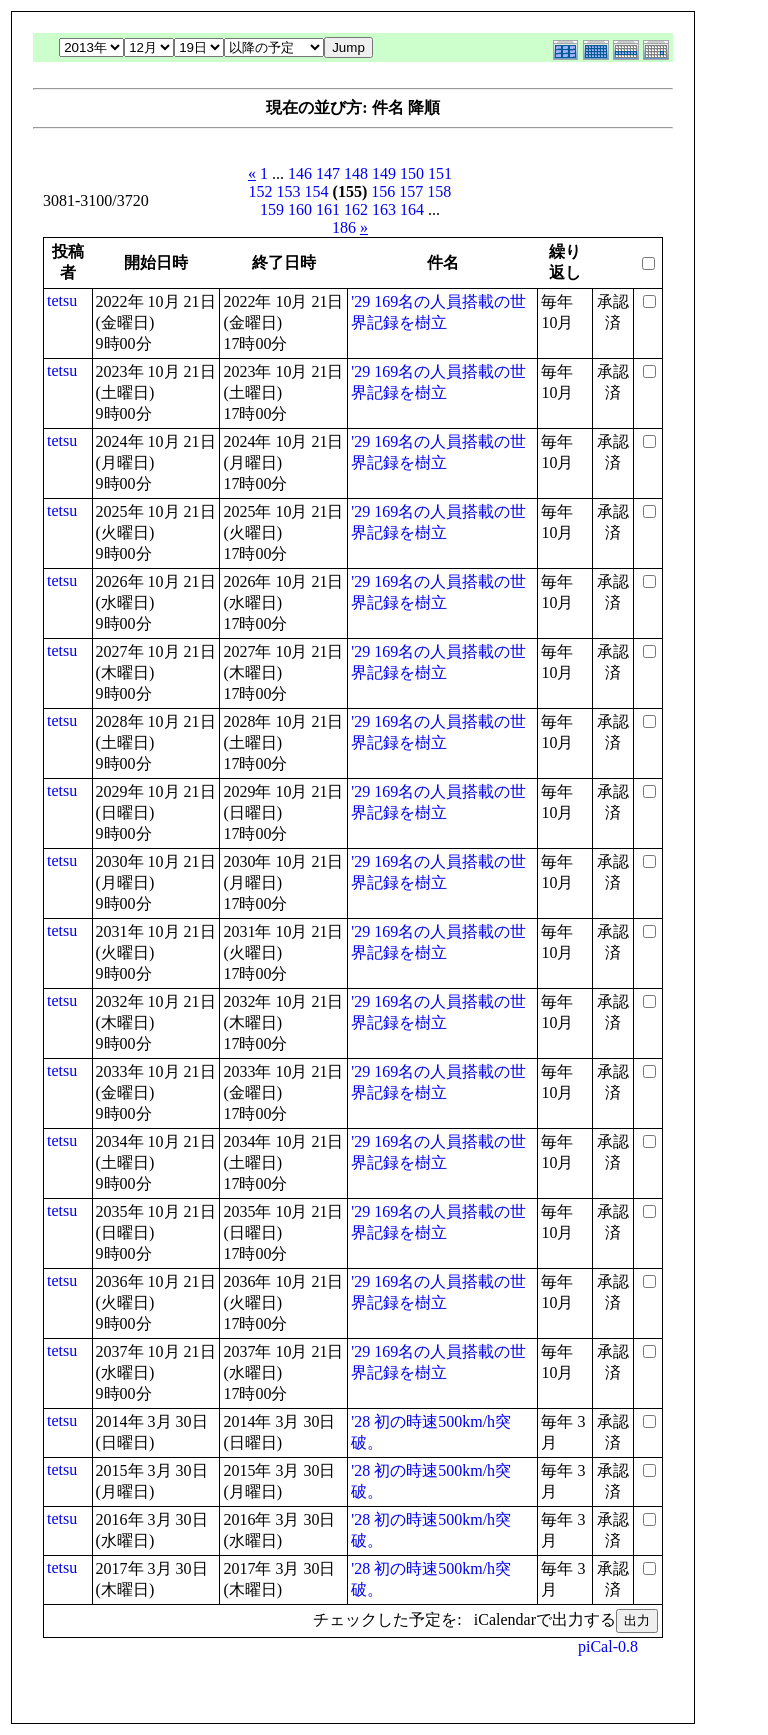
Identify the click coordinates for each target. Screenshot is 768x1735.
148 (356, 173)
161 (328, 209)
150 (412, 173)
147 (328, 173)
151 (440, 173)
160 (300, 209)
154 (317, 191)
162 (356, 209)
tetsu (62, 300)
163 (384, 209)
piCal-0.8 (608, 1646)
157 (411, 191)
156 (383, 191)
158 (439, 191)
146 (300, 173)
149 (384, 173)
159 (272, 209)
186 (344, 227)
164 (412, 209)
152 (261, 191)
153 (289, 191)
